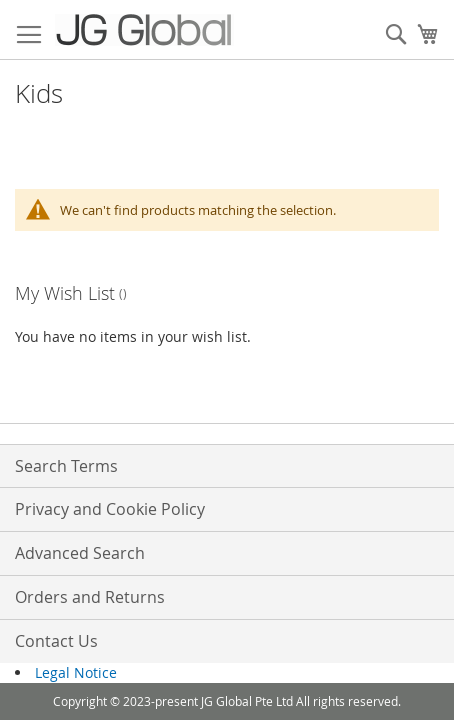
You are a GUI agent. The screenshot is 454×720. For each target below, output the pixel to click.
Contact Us (56, 641)
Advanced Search (80, 553)
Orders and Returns (90, 597)
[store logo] (144, 30)
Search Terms (66, 466)
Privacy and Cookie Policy (110, 509)
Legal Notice (76, 672)
